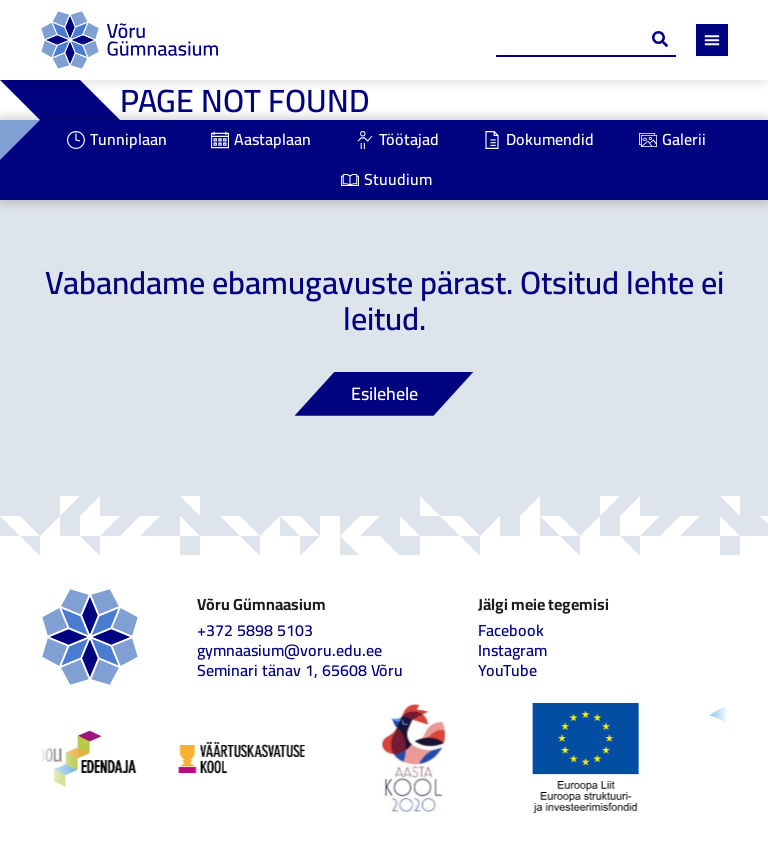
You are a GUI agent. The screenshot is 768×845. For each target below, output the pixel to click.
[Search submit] (660, 39)
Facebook (511, 630)
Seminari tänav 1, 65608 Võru (300, 670)
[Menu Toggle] (712, 40)
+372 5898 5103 (255, 630)
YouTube (507, 670)
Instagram (512, 650)
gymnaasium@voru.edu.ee (289, 650)
